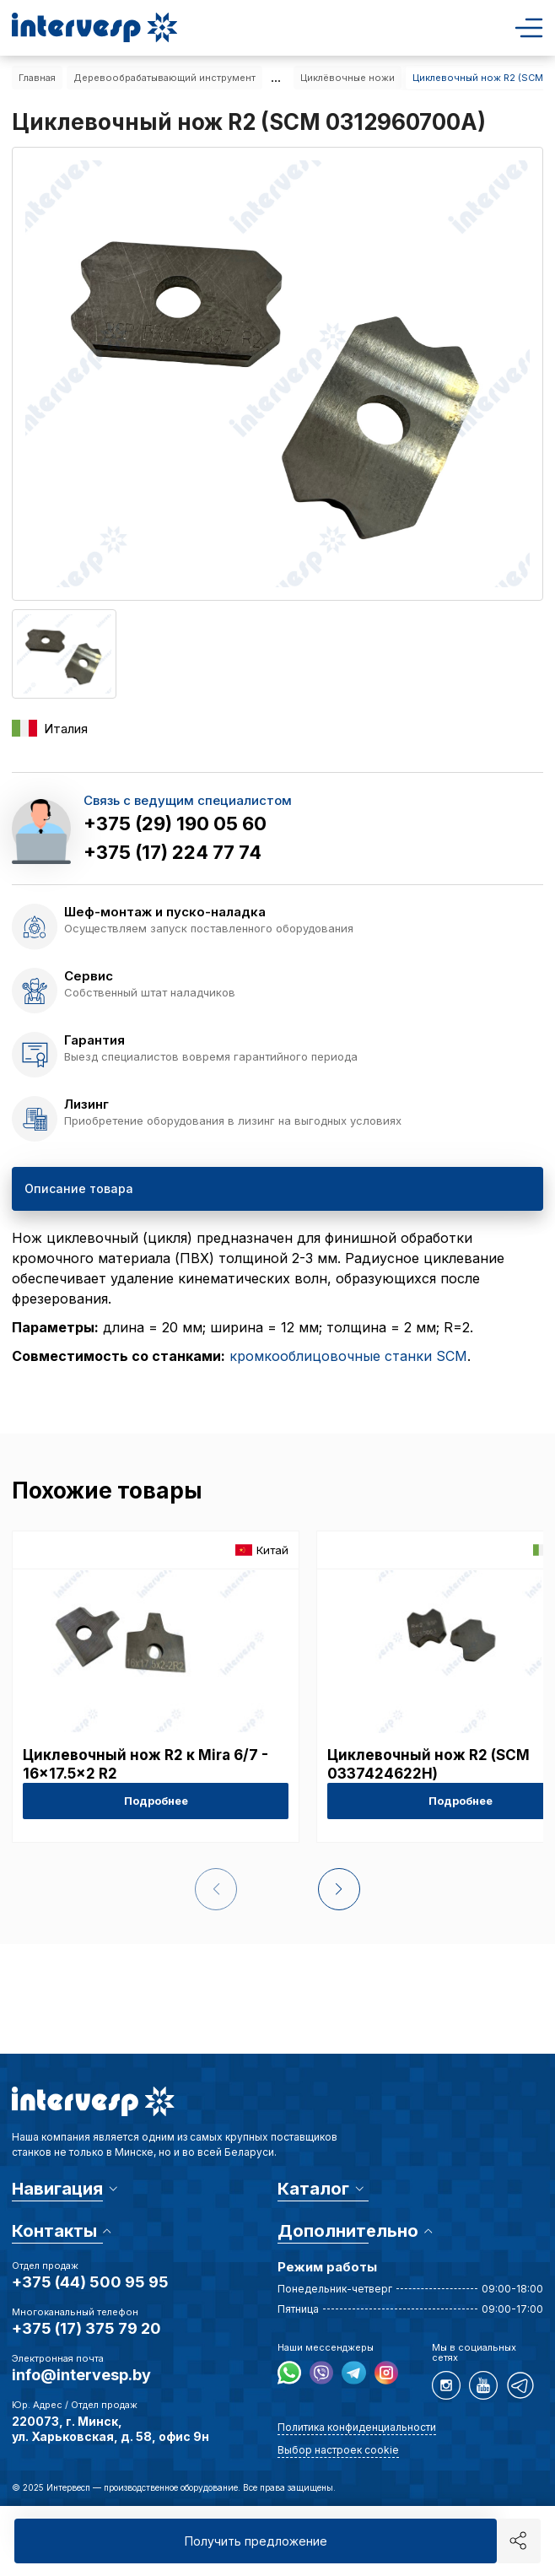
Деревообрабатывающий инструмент (164, 78)
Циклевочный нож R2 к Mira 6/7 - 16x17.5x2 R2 (145, 1764)
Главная (37, 78)
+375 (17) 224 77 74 (172, 852)
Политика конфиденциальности (357, 2427)
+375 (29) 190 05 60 (175, 823)
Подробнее (156, 1800)
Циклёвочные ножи (347, 78)
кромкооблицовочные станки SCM (348, 1355)
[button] (336, 1889)
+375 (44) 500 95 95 (90, 2282)
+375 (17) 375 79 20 (86, 2328)
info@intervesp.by (81, 2375)
